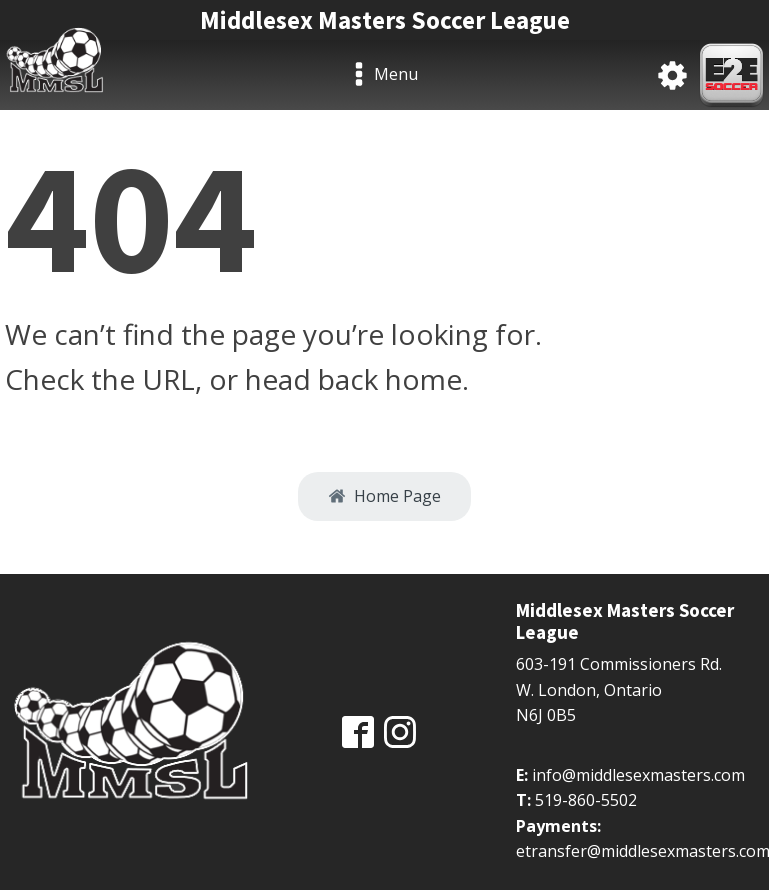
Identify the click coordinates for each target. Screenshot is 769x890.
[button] (384, 497)
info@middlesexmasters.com (638, 775)
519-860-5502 (586, 800)
